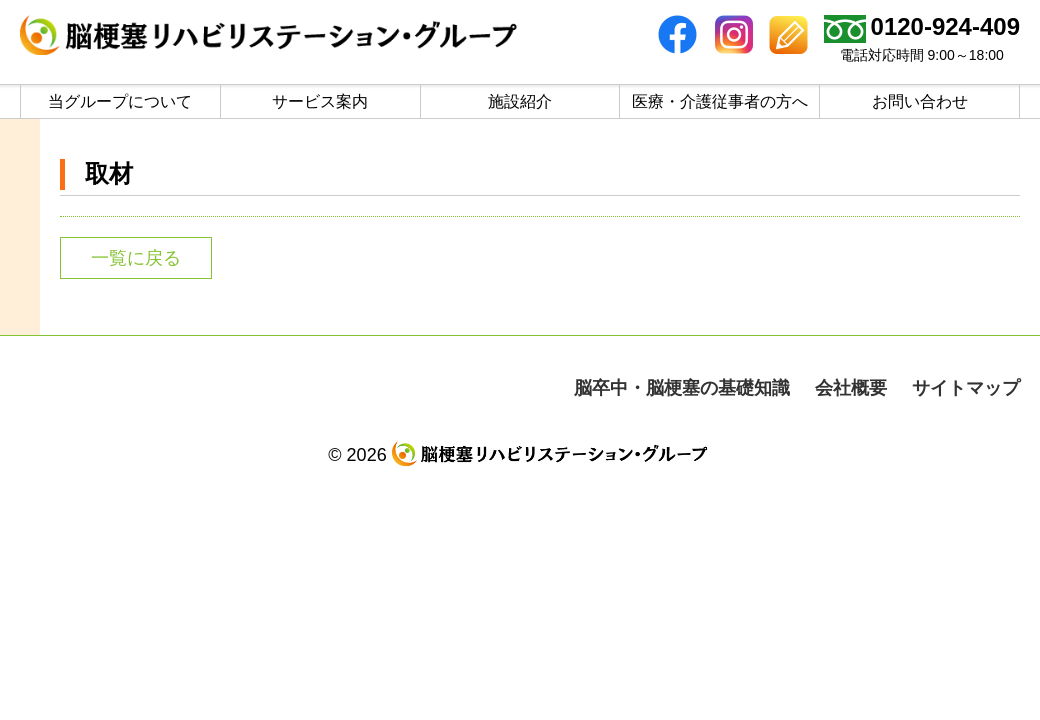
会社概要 (851, 388)
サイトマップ (966, 388)
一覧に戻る (136, 258)
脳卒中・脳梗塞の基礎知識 (682, 388)
